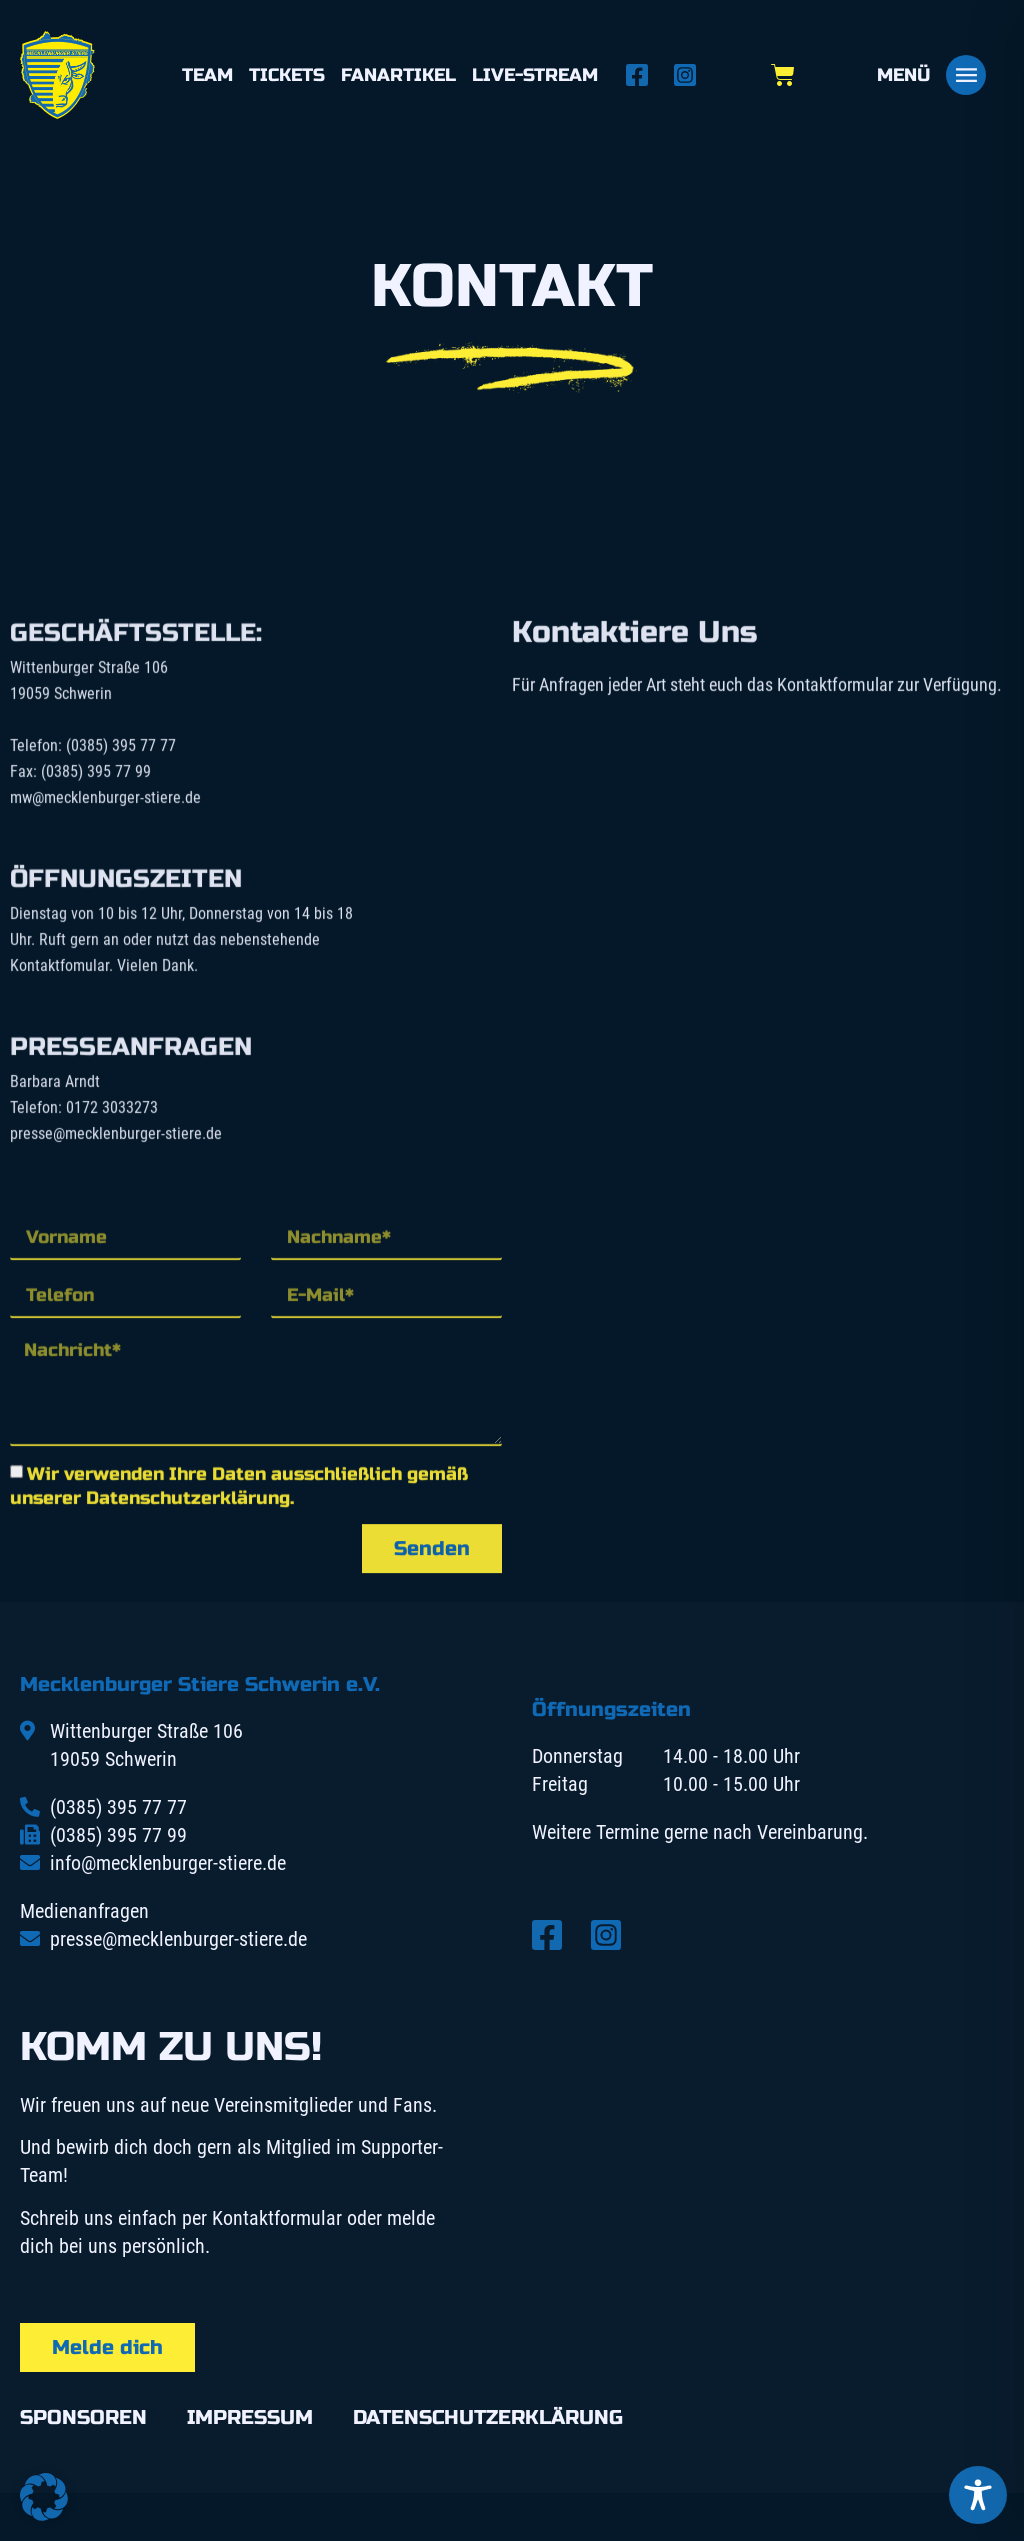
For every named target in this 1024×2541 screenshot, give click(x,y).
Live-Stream (535, 75)
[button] (44, 2497)
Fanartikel (398, 75)
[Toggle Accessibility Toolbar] (978, 2495)
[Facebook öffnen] (642, 75)
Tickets (287, 75)
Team (207, 75)
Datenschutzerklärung (488, 2417)
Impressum (250, 2417)
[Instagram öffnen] (690, 75)
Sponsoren (83, 2417)
